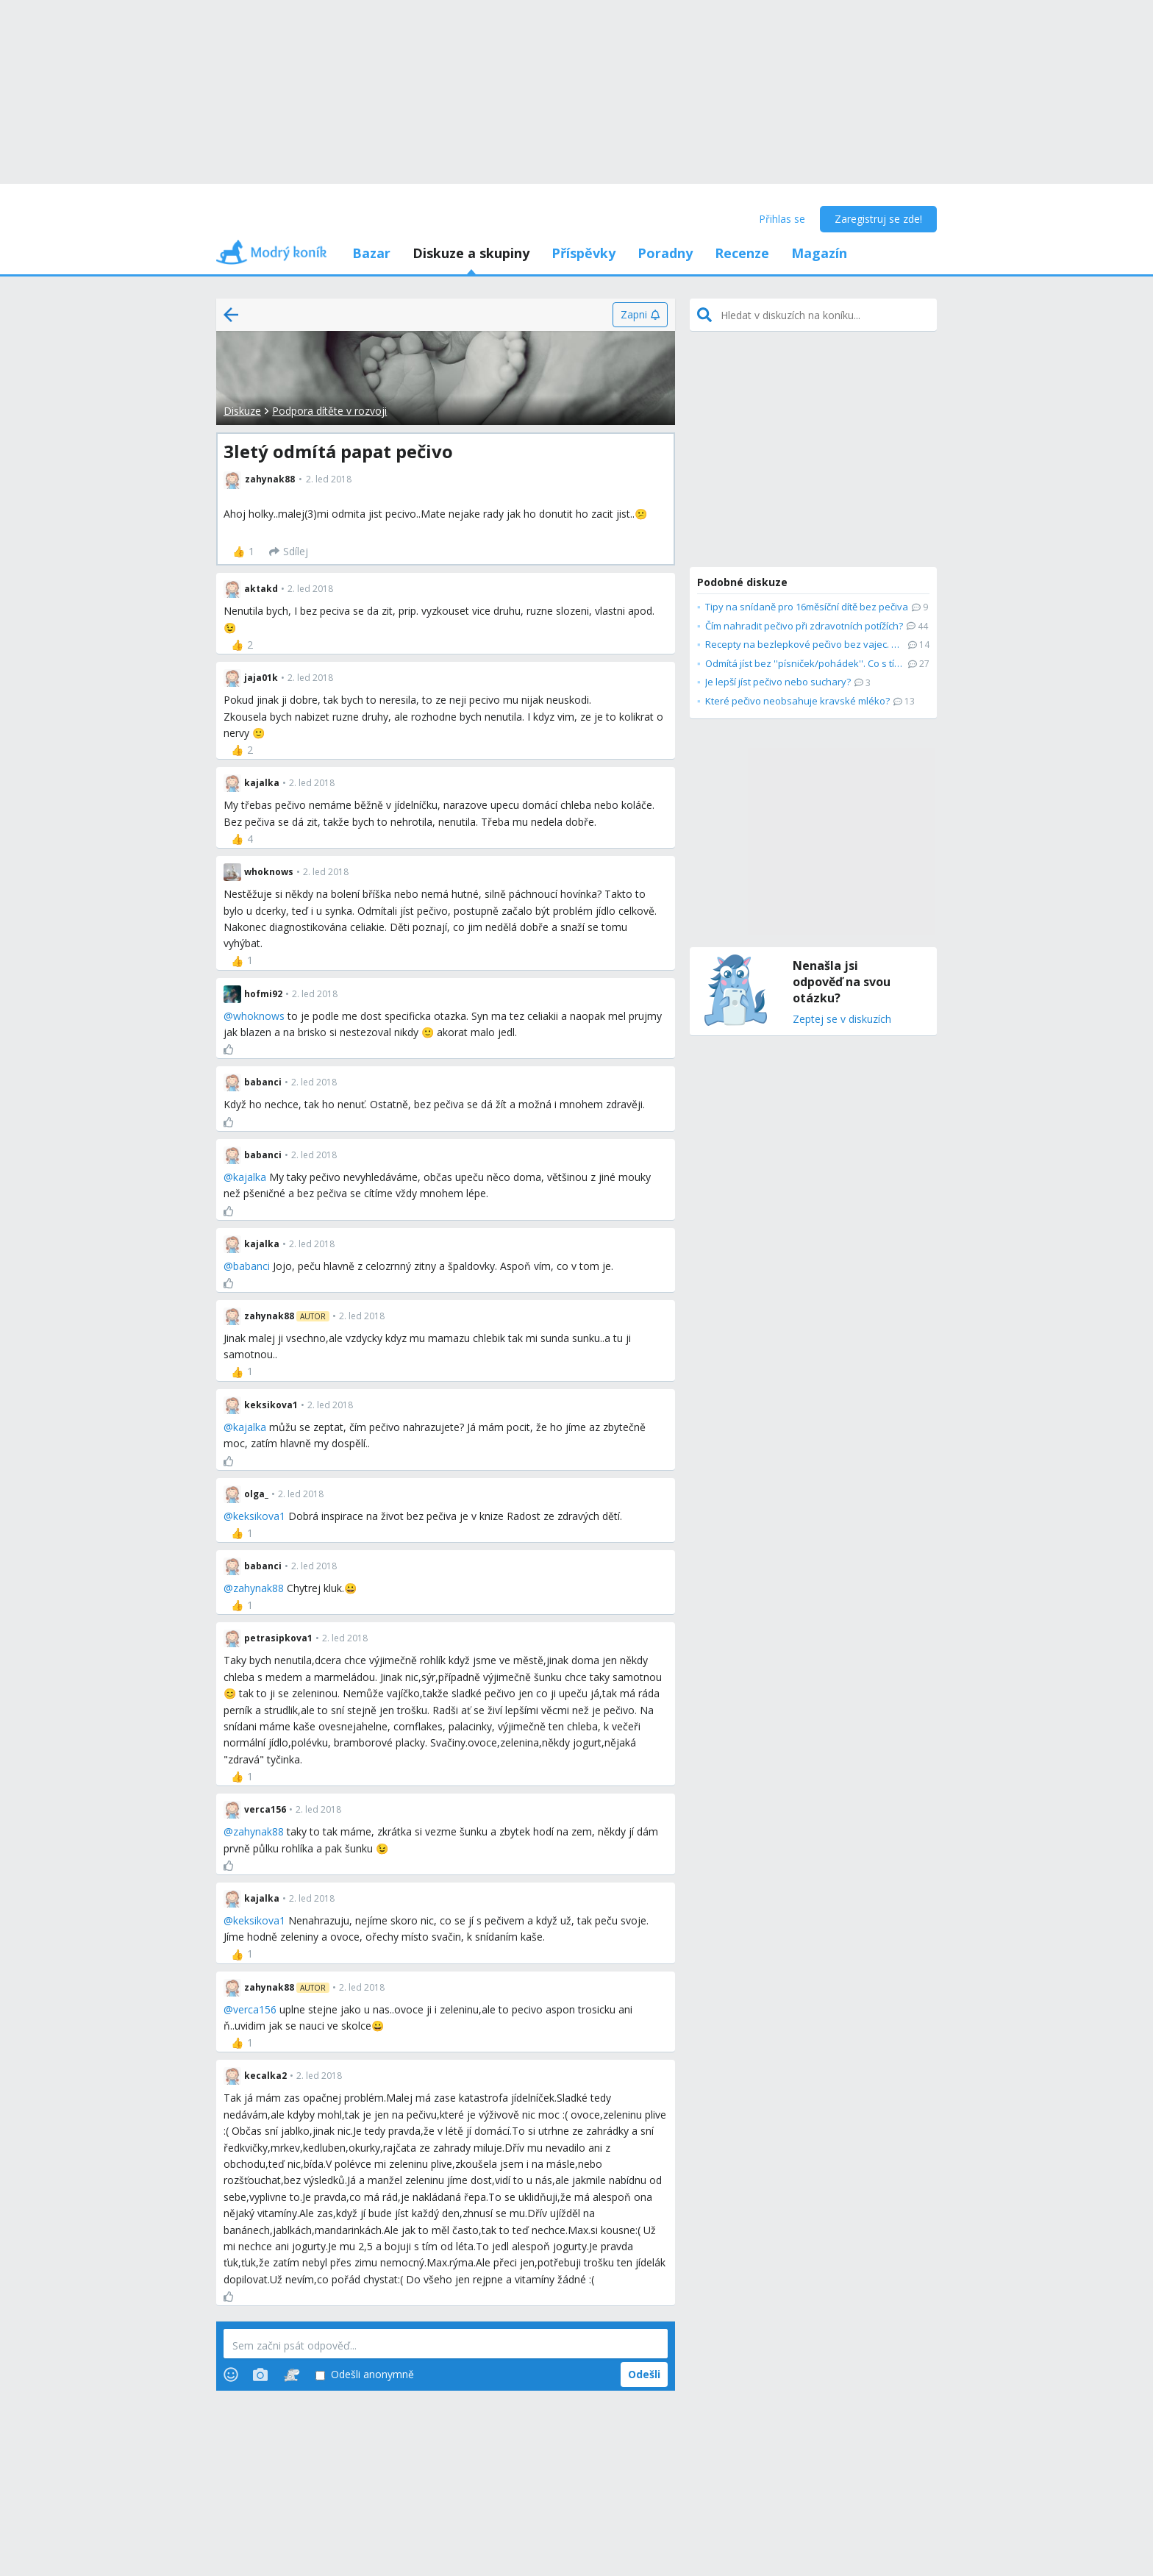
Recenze (742, 253)
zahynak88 (258, 1588)
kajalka (249, 1177)
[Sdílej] (288, 551)
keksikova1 (259, 1516)
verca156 (254, 2009)
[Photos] (260, 2374)
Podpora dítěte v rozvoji (329, 411)
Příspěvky (583, 253)
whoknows (259, 1016)
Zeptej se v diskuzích (842, 1019)
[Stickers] (291, 2374)
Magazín (819, 253)
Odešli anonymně (364, 2375)
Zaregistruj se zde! (878, 219)
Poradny (665, 253)
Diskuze (242, 411)
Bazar (371, 253)
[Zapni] (640, 314)
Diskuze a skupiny (471, 253)
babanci (251, 1266)
